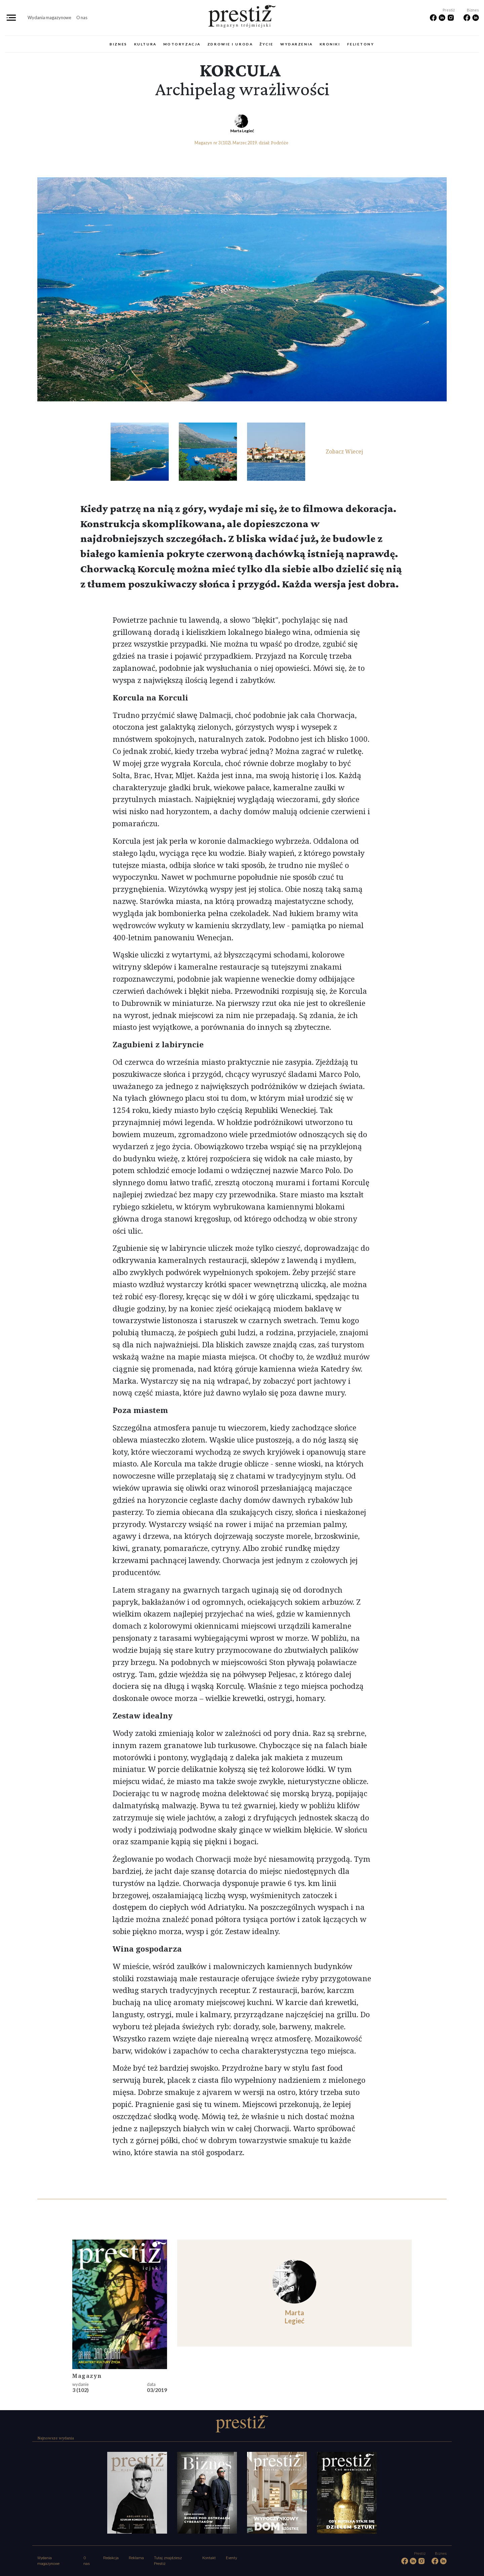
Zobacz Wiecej (344, 451)
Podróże (279, 143)
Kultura (145, 44)
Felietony (360, 44)
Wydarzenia (296, 44)
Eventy (231, 2558)
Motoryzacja (182, 44)
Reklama (136, 2558)
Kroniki (330, 44)
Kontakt (209, 2558)
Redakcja (111, 2558)
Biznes (118, 44)
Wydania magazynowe (49, 17)
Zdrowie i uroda (230, 44)
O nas (81, 17)
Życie (266, 44)
